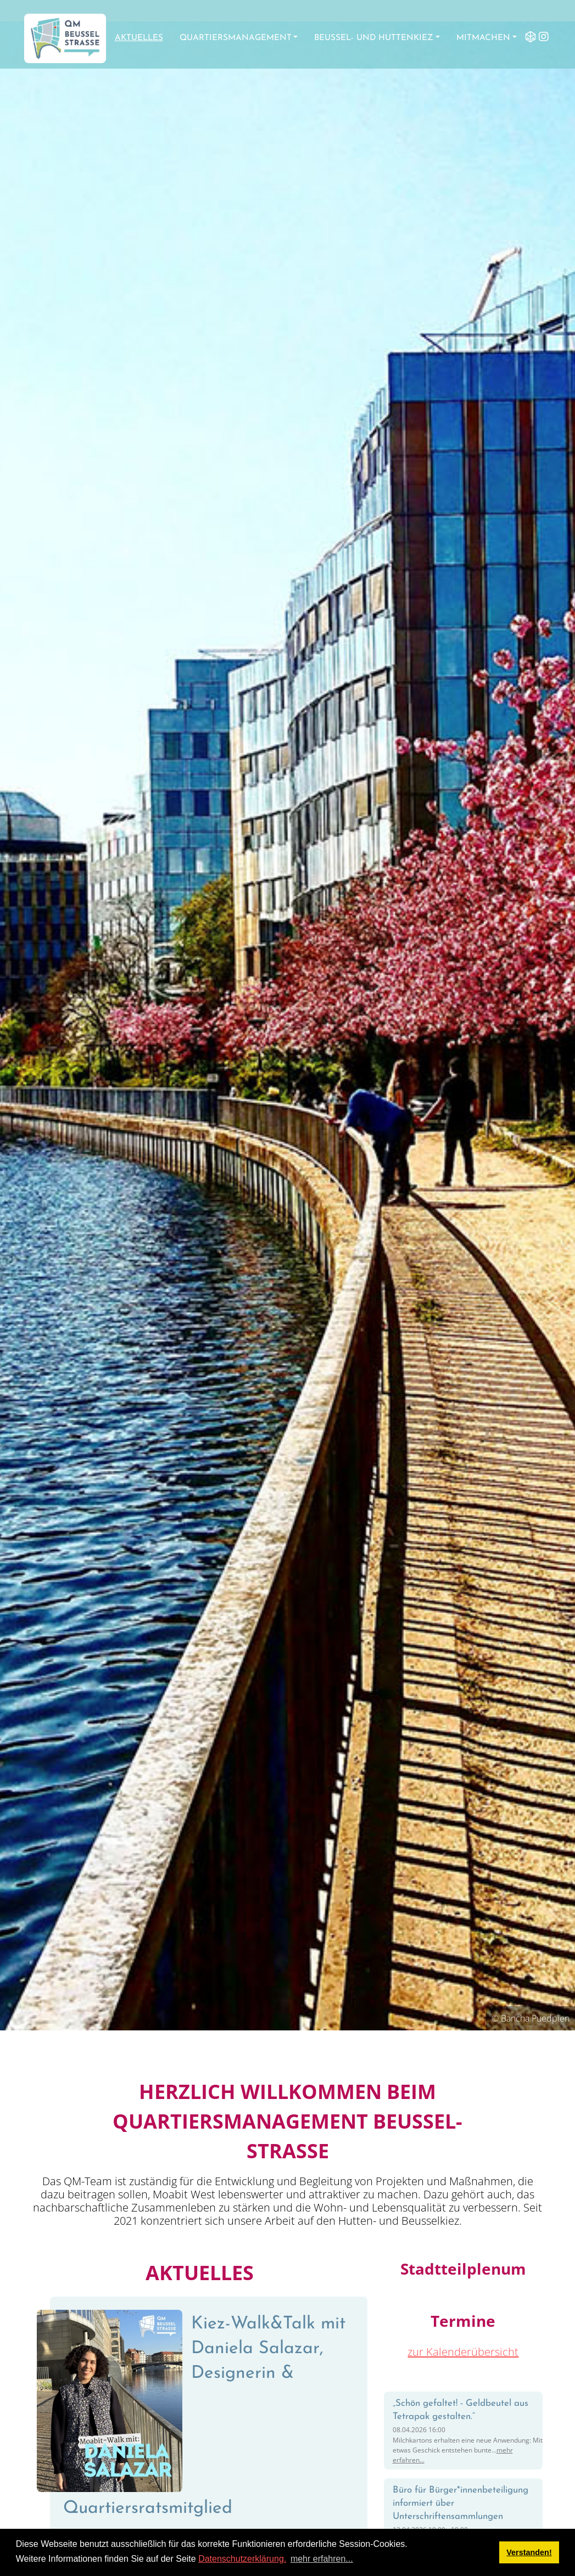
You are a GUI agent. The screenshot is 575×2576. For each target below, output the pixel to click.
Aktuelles (139, 38)
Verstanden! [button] (528, 2552)
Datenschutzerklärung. (242, 2558)
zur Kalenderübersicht (462, 2351)
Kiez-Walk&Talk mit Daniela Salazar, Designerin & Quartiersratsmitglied (204, 2416)
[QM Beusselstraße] (65, 38)
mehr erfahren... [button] (322, 2558)
